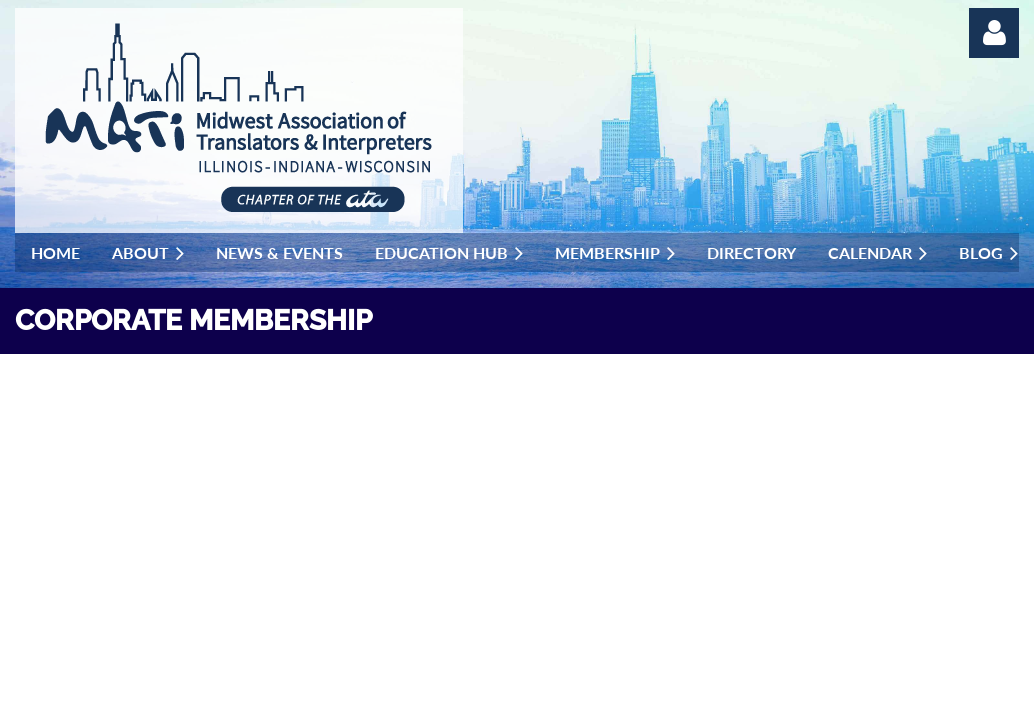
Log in (994, 33)
